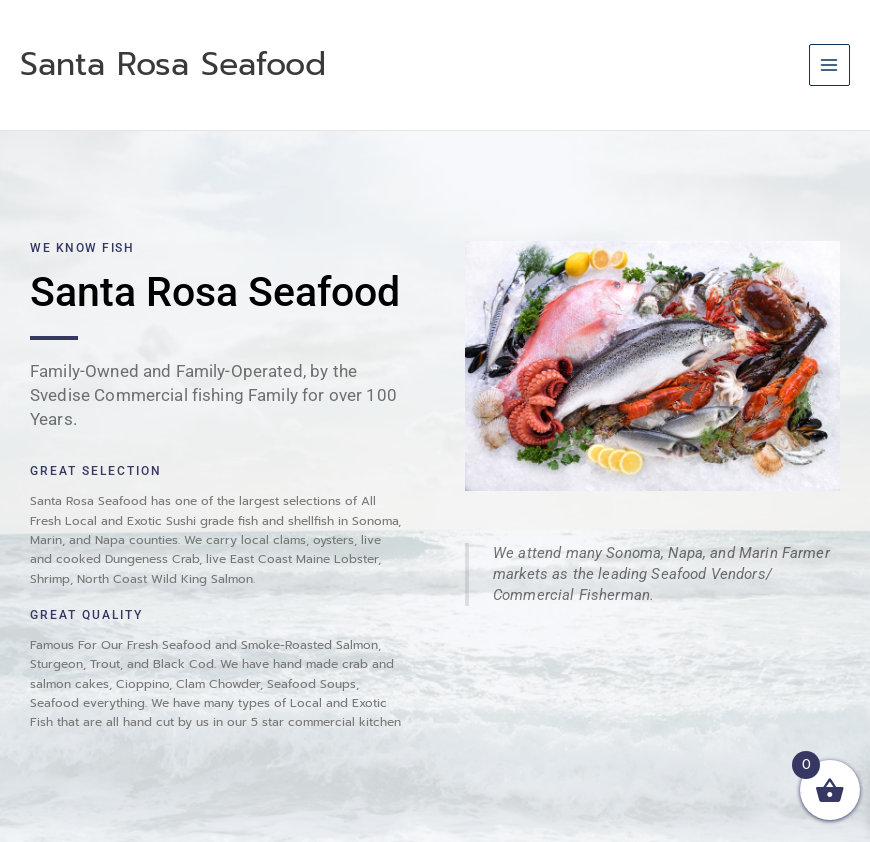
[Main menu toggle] (829, 64)
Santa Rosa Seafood (173, 64)
